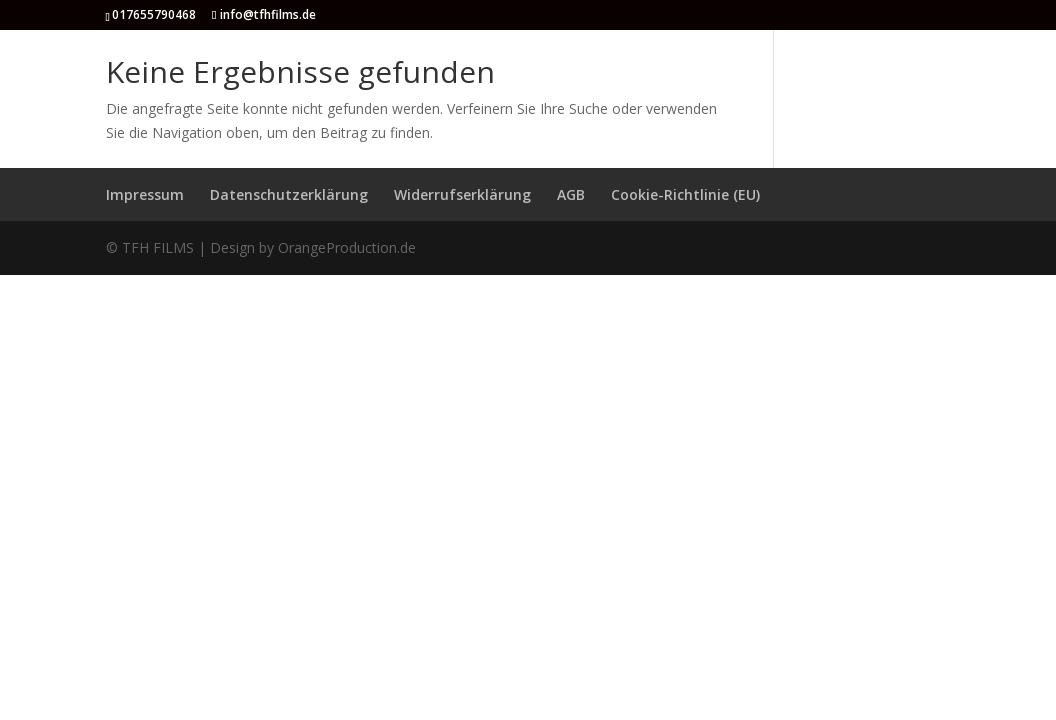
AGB (571, 194)
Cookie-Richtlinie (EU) (685, 194)
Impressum (145, 194)
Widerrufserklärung (462, 194)
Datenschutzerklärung (289, 194)
